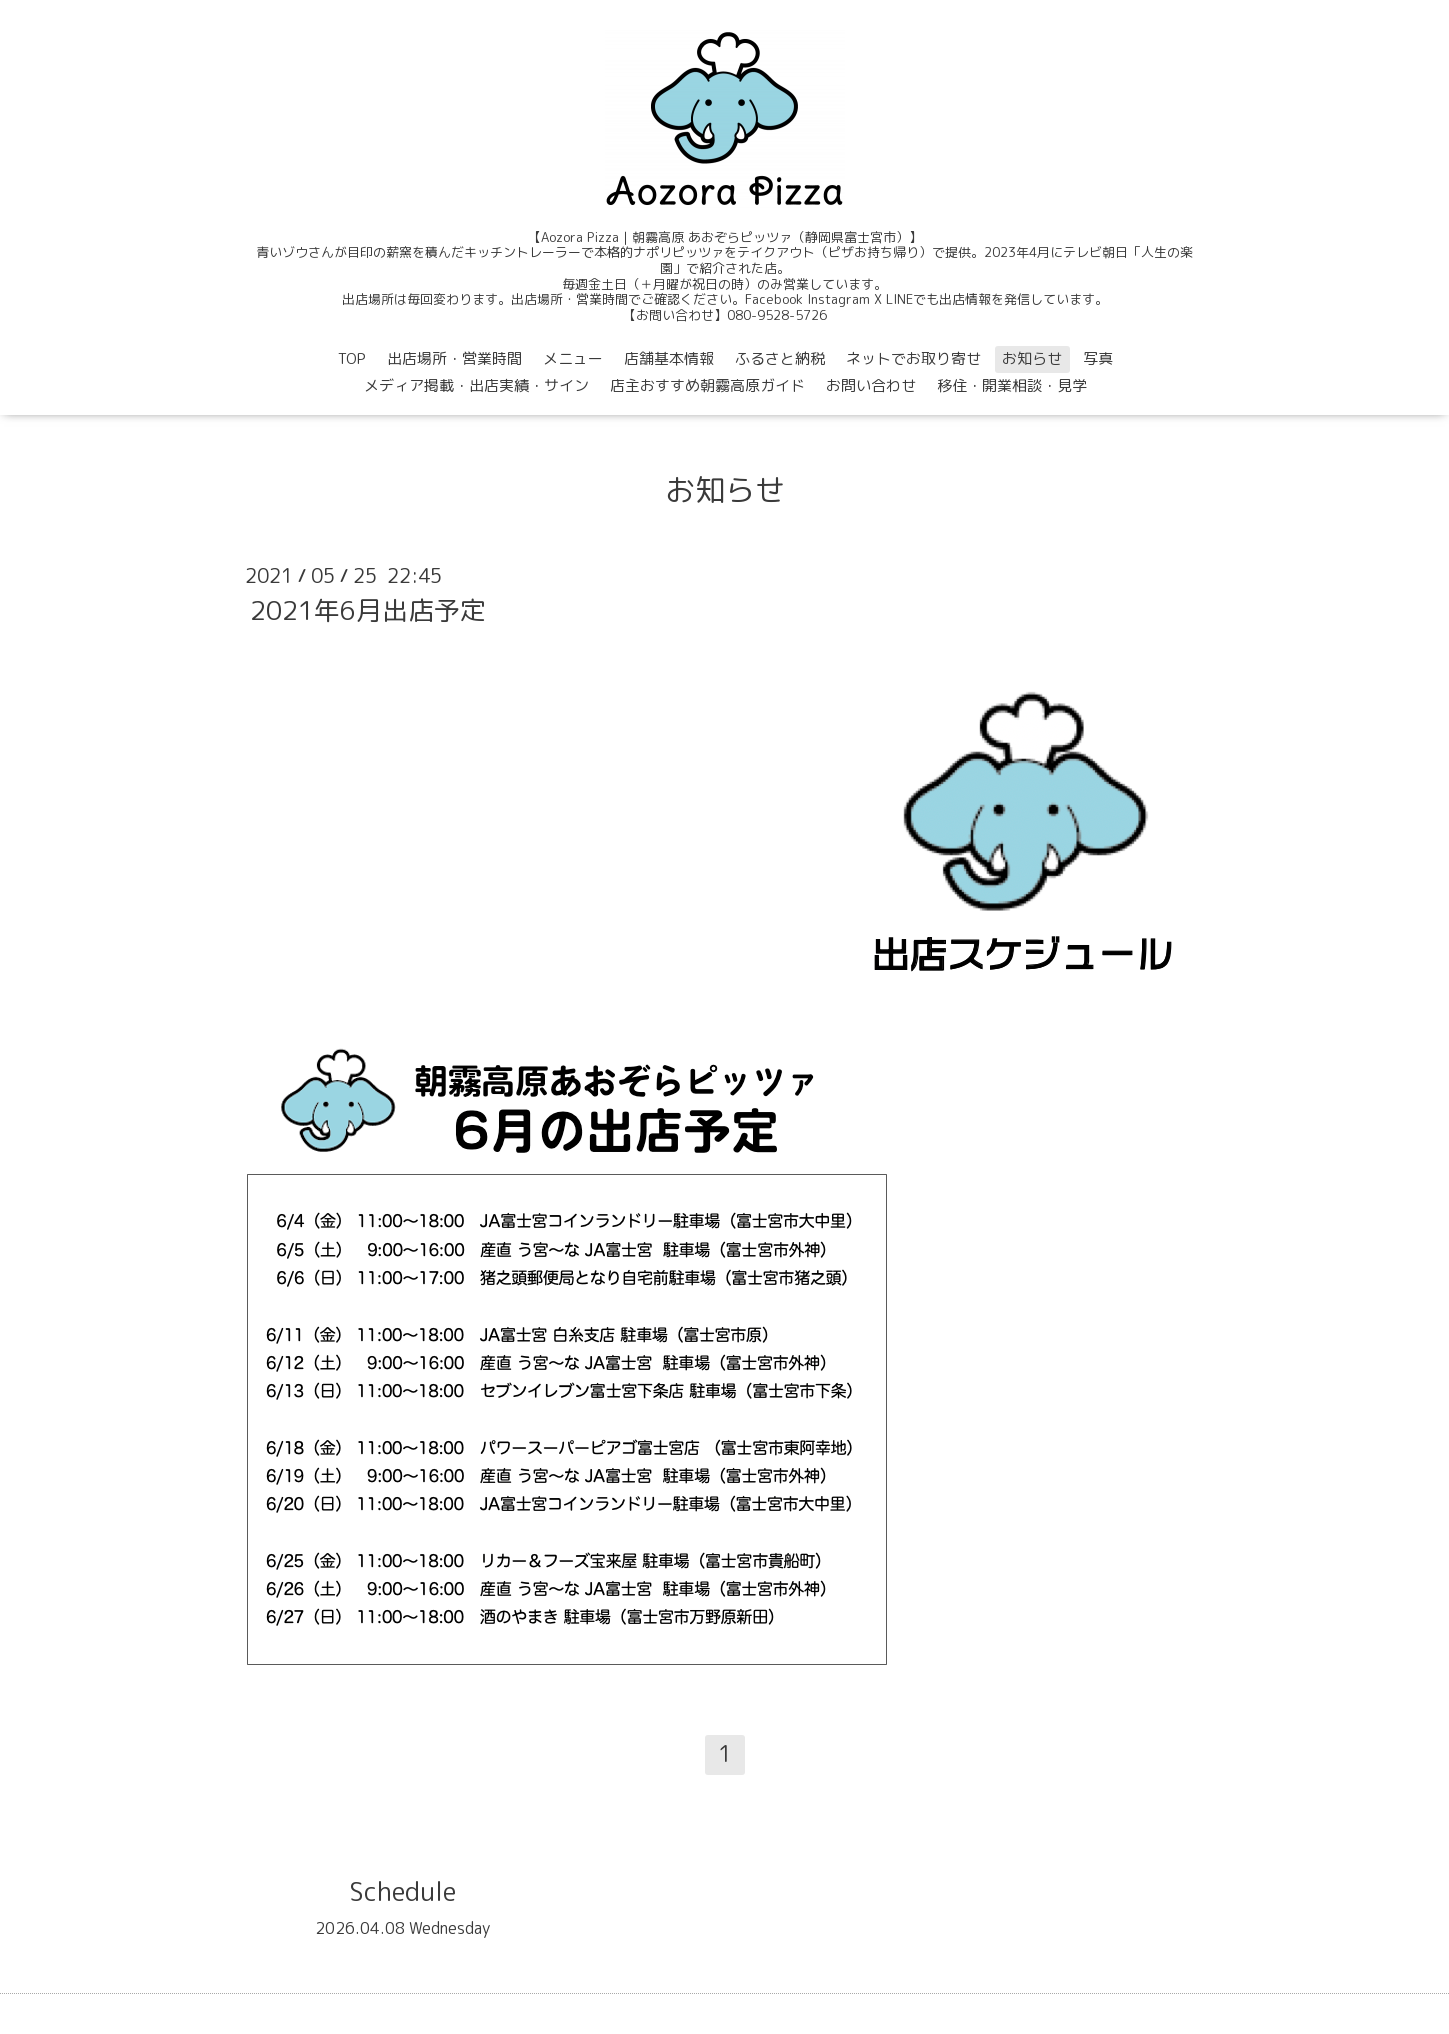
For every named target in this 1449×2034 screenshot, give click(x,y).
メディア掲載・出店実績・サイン (476, 385)
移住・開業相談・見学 (1012, 385)
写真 (1098, 358)
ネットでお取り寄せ (913, 358)
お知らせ (1032, 358)
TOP (352, 358)
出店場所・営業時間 (454, 358)
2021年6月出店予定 (368, 610)
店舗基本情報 (669, 358)
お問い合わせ (871, 385)
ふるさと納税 (780, 358)
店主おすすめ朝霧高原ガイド (707, 385)
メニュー (573, 358)
